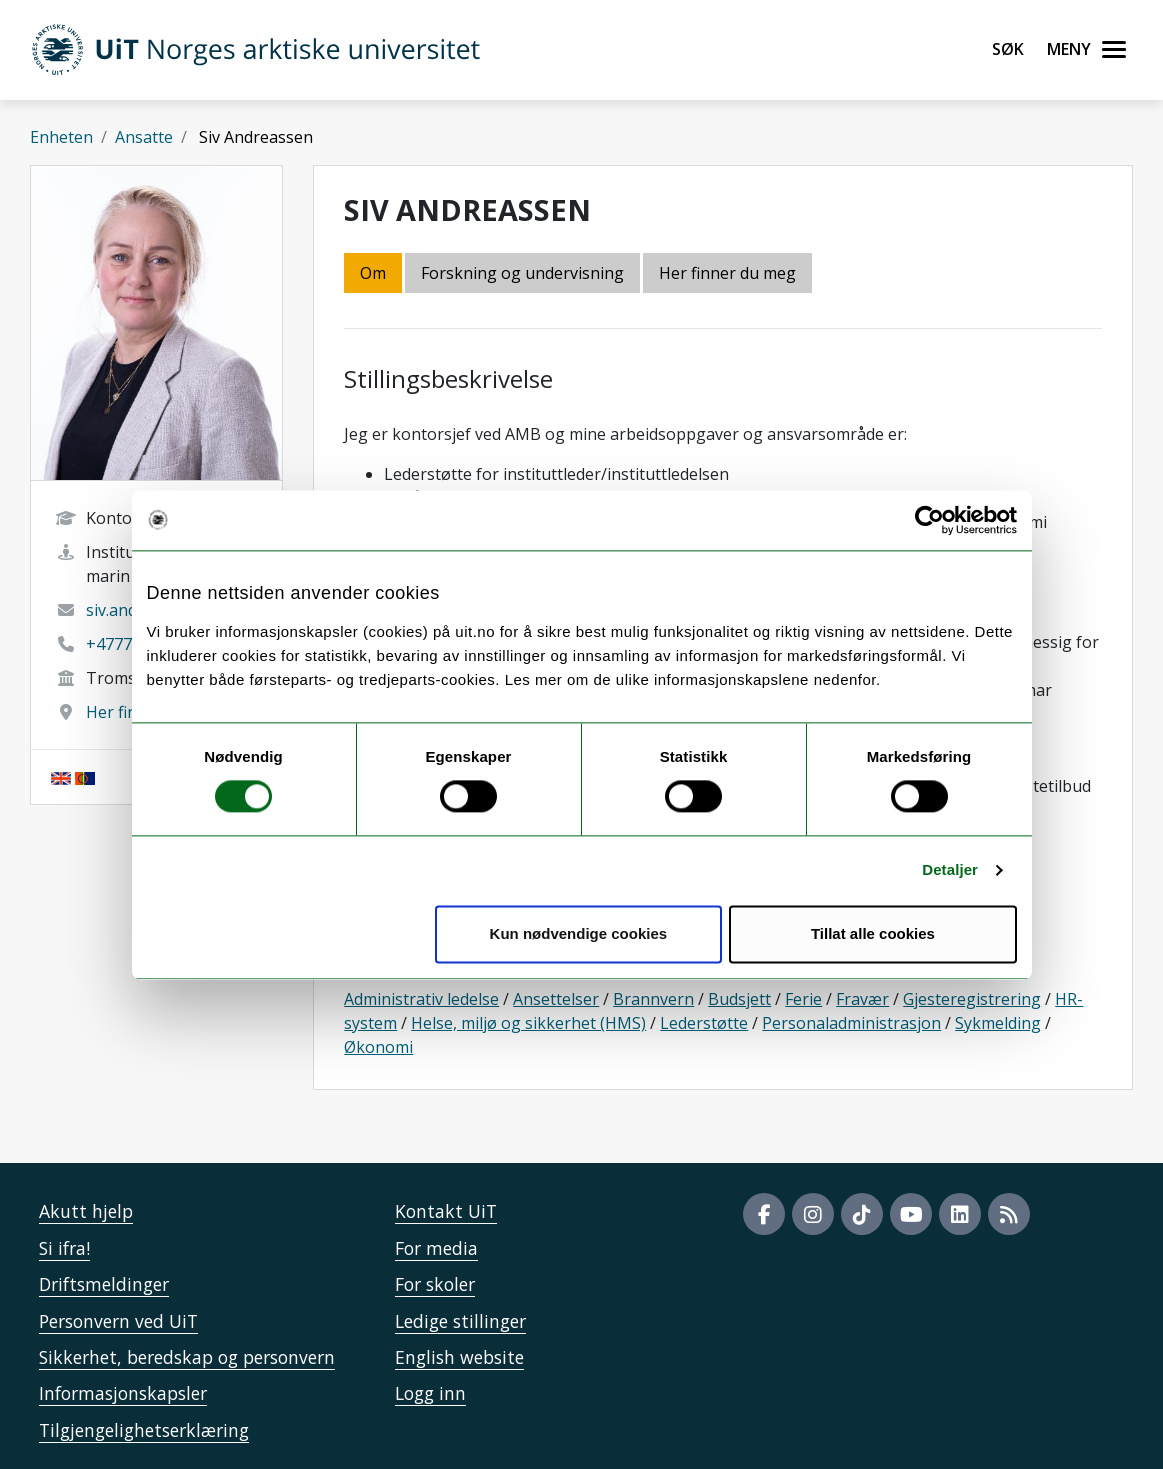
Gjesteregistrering (972, 999)
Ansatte (144, 137)
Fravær (862, 999)
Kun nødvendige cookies (579, 933)
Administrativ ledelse (421, 999)
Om (373, 273)
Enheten (61, 137)
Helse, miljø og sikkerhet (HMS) (528, 1023)
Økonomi (378, 1047)
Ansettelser (556, 999)
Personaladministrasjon (851, 1023)
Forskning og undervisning (522, 273)
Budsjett (739, 999)
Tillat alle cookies (873, 933)
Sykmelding (998, 1023)
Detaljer (950, 870)
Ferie (803, 999)
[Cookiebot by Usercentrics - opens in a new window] (929, 520)
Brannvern (653, 999)
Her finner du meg (727, 273)
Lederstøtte (704, 1023)
